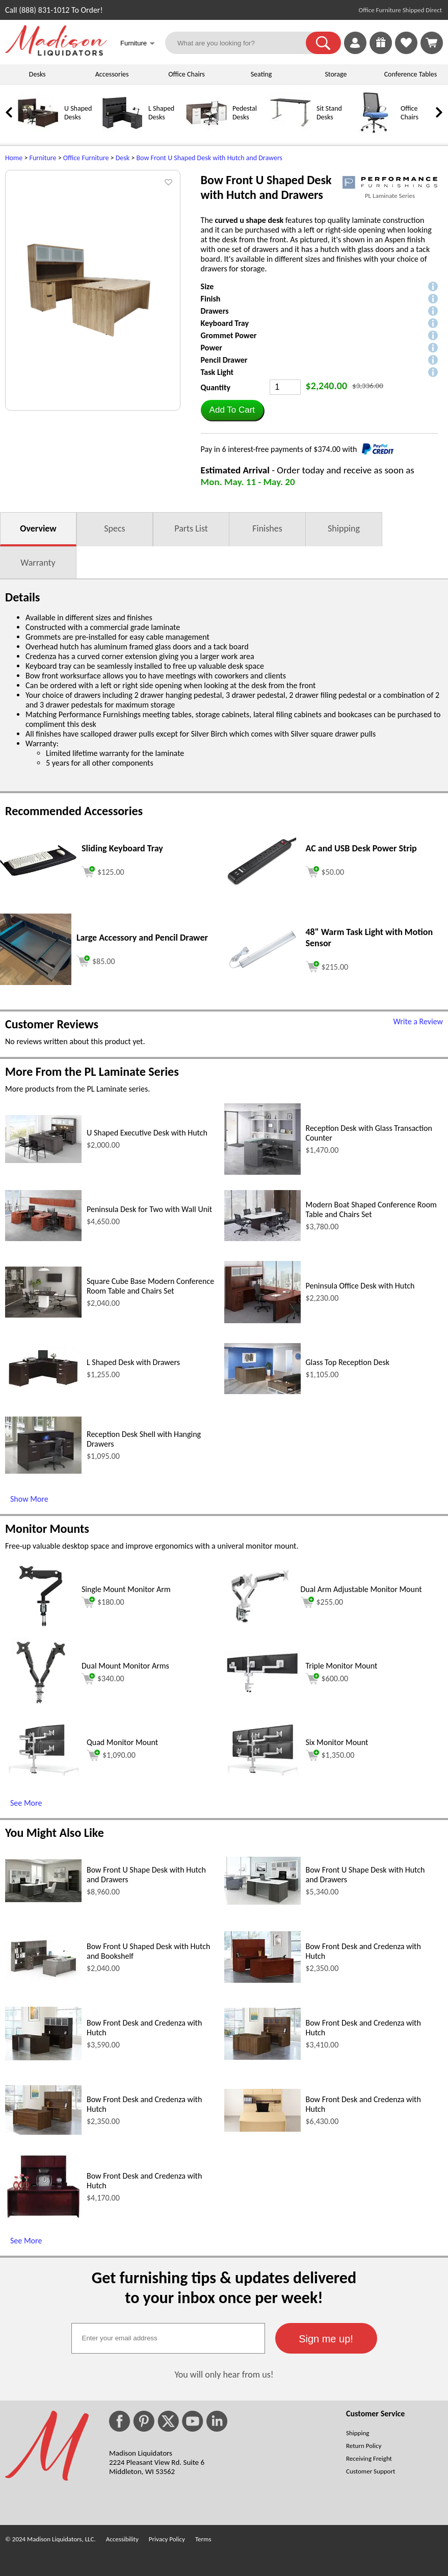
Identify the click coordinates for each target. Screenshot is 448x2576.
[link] (431, 43)
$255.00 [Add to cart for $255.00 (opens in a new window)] (322, 1602)
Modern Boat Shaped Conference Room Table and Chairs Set (371, 1209)
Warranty (37, 562)
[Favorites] (406, 51)
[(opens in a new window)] (390, 182)
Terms (203, 2539)
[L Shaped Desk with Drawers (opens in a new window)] (43, 1387)
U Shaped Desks (78, 112)
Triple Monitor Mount (342, 1666)
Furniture (43, 158)
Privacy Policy (167, 2539)
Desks (37, 74)
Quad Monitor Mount (122, 1742)
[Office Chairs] (374, 131)
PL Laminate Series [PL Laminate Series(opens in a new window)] (390, 195)
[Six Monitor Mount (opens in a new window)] (262, 1773)
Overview (38, 528)
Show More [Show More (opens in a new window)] (29, 1499)
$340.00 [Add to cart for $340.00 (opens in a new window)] (103, 1678)
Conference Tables (410, 74)
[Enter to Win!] (381, 51)
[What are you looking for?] (241, 43)
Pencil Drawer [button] (224, 360)
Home (13, 158)
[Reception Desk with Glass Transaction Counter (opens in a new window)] (262, 1172)
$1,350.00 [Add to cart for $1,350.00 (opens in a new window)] (330, 1755)
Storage (336, 74)
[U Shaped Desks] (38, 131)
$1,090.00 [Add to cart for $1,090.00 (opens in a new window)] (111, 1755)
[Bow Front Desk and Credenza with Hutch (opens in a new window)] (262, 1980)
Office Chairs (186, 74)
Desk (122, 158)
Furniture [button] (137, 44)
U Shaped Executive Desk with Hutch (147, 1133)
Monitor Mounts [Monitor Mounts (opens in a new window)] (47, 1528)
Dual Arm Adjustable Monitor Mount (361, 1589)
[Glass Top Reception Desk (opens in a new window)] (262, 1391)
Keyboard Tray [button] (225, 323)
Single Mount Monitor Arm (126, 1589)
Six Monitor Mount (337, 1742)
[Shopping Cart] (431, 43)
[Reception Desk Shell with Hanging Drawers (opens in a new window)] (43, 1471)
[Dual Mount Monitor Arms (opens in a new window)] (41, 1705)
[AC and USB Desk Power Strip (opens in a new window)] (262, 883)
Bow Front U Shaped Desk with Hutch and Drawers (209, 158)
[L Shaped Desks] (122, 131)
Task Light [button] (217, 372)
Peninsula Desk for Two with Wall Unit (149, 1209)
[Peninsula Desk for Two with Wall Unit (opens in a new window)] (43, 1238)
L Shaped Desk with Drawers (133, 1362)
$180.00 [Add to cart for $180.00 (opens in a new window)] (103, 1602)
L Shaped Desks (161, 112)
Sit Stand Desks (329, 112)
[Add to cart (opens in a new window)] (103, 870)
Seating (261, 74)
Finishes (267, 528)
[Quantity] (285, 387)
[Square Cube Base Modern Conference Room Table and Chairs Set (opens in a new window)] (43, 1315)
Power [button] (211, 347)
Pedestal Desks (244, 112)
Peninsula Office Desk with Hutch (360, 1286)
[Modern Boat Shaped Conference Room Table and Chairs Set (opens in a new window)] (262, 1238)
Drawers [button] (215, 311)
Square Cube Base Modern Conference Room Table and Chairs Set (150, 1286)
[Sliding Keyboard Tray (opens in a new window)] (38, 873)
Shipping (344, 528)
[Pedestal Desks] (206, 131)
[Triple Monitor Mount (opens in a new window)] (262, 1691)
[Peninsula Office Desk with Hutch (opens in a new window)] (262, 1320)
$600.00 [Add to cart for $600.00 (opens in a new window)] (327, 1678)
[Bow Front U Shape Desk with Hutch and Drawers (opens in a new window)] (43, 1899)
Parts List (191, 528)
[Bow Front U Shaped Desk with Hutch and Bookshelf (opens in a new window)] (43, 1978)
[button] (323, 43)
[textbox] (168, 2338)
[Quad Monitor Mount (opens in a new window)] (43, 1773)
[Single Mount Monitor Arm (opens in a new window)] (40, 1629)
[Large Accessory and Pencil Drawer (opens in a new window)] (35, 982)
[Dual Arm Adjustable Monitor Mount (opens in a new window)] (260, 1629)
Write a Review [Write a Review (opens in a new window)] (418, 1021)
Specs (114, 528)
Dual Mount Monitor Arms (125, 1666)
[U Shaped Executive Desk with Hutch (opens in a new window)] (43, 1160)
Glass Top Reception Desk (348, 1362)
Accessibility (122, 2539)
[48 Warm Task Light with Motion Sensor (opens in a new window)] (262, 970)
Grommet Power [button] (229, 335)
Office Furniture (86, 158)
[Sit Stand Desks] (290, 131)
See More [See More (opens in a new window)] (26, 1803)
